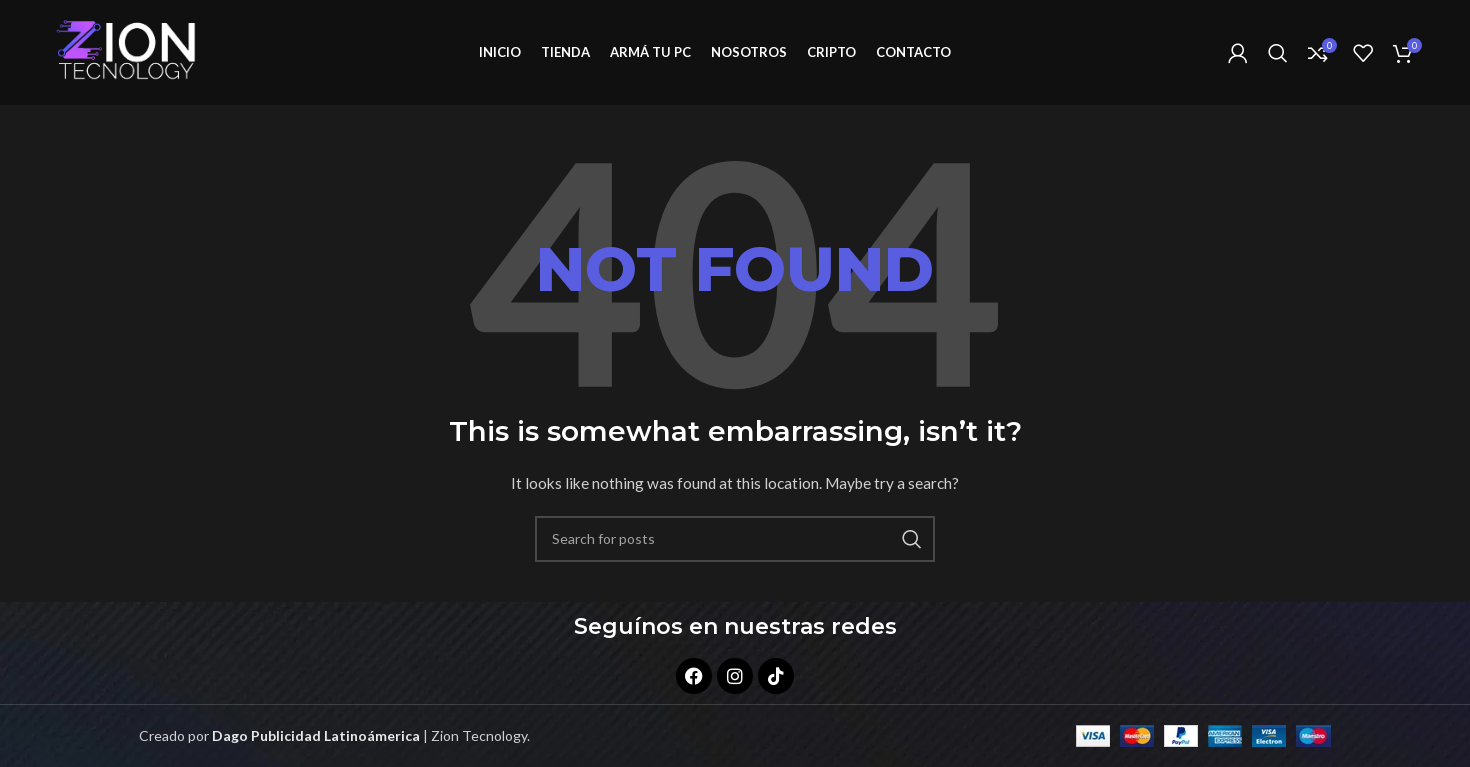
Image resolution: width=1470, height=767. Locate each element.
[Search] (1278, 53)
